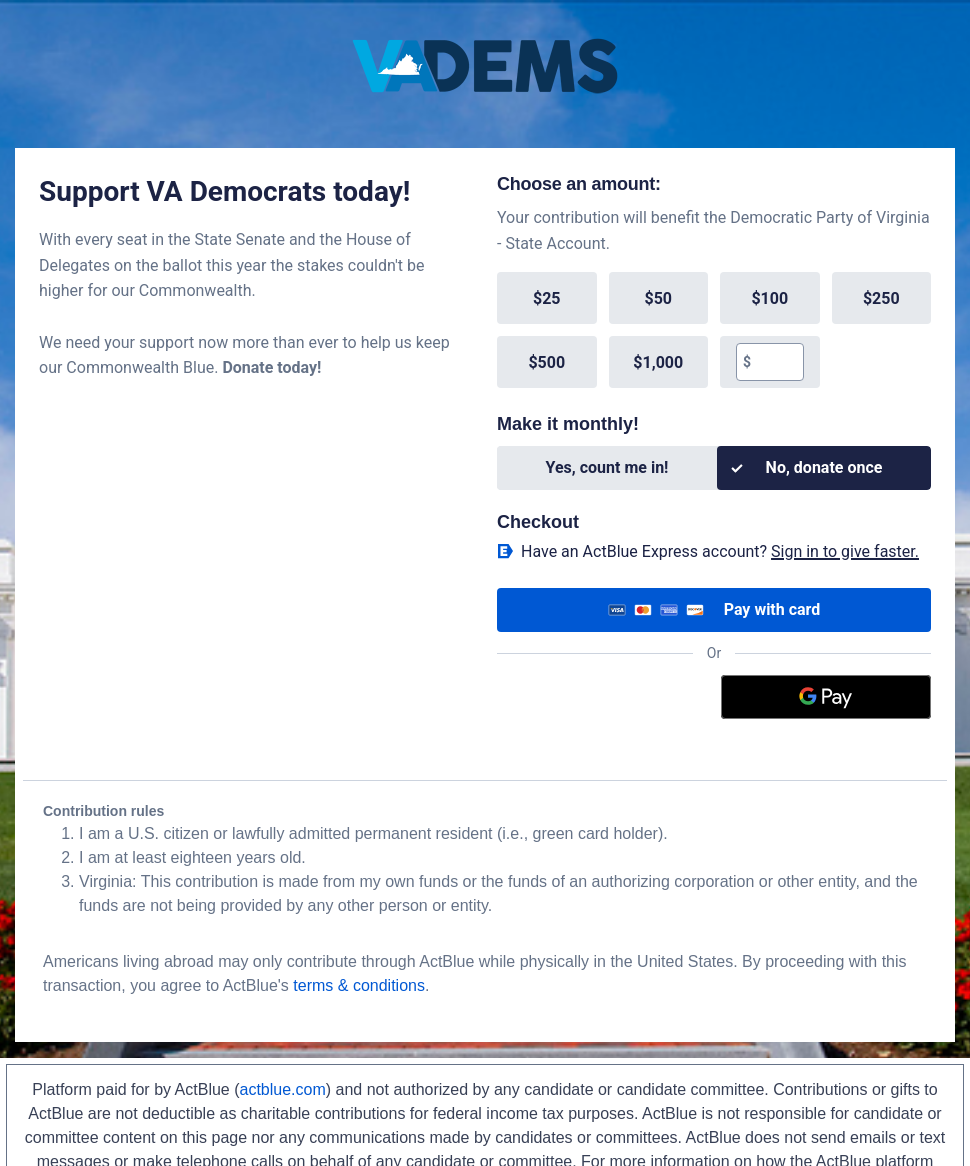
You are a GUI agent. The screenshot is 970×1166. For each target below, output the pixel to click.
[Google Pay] (826, 697)
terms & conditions (359, 985)
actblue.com (283, 1089)
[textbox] (776, 362)
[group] (714, 330)
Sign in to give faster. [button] (845, 551)
